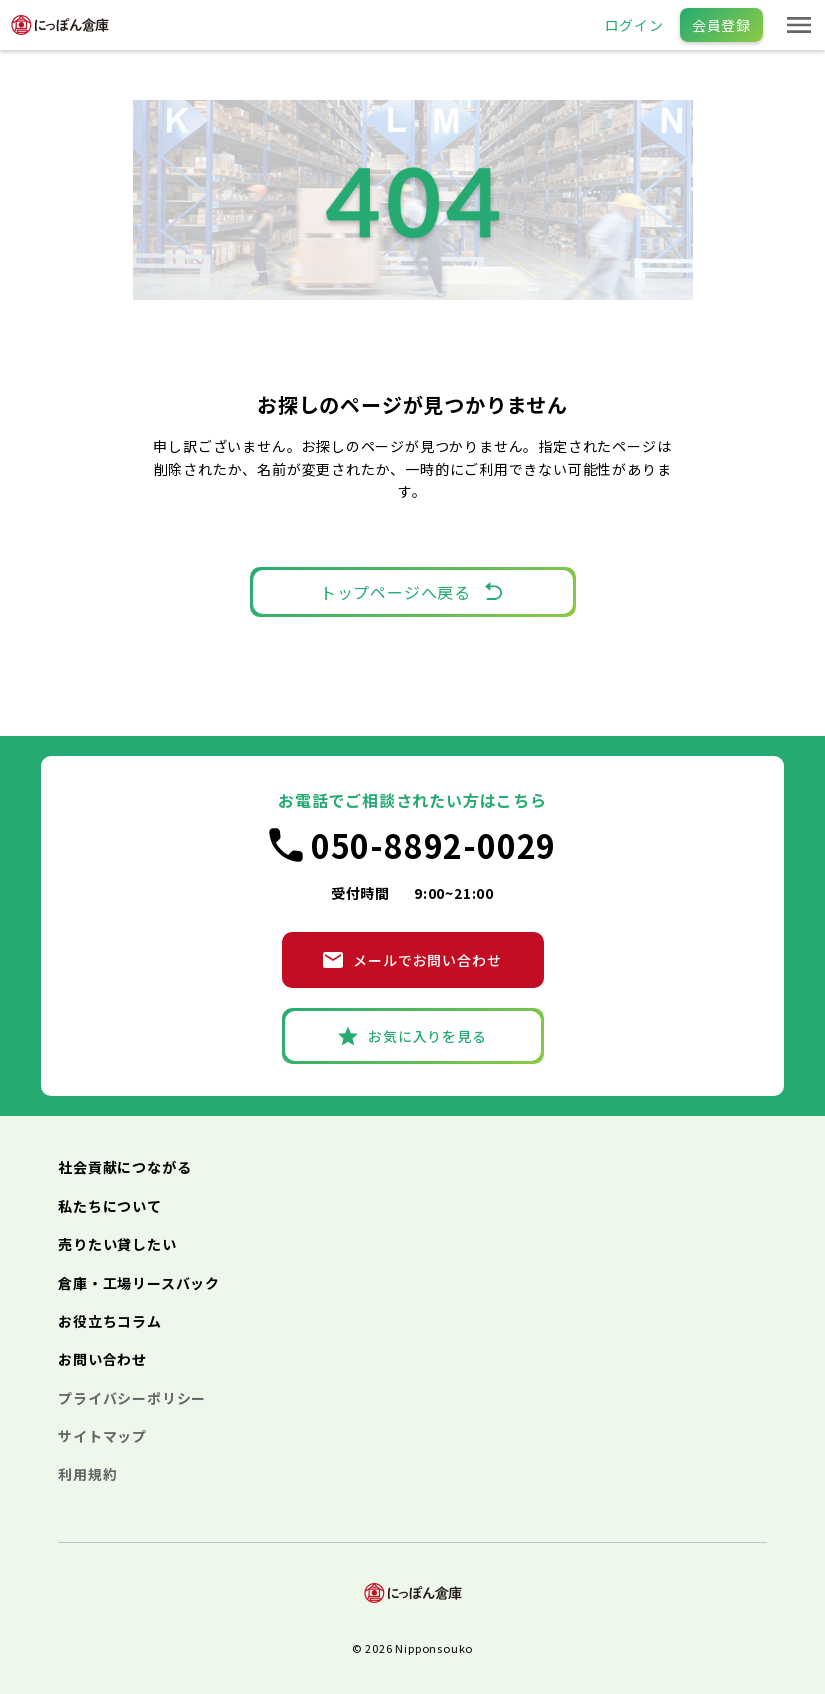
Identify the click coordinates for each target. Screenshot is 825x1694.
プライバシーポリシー (132, 1398)
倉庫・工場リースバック (139, 1283)
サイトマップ (102, 1436)
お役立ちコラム (110, 1321)
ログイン (634, 25)
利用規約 (87, 1474)
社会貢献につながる (124, 1167)
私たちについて (110, 1206)
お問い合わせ (102, 1359)
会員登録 (721, 25)
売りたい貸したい (117, 1244)
